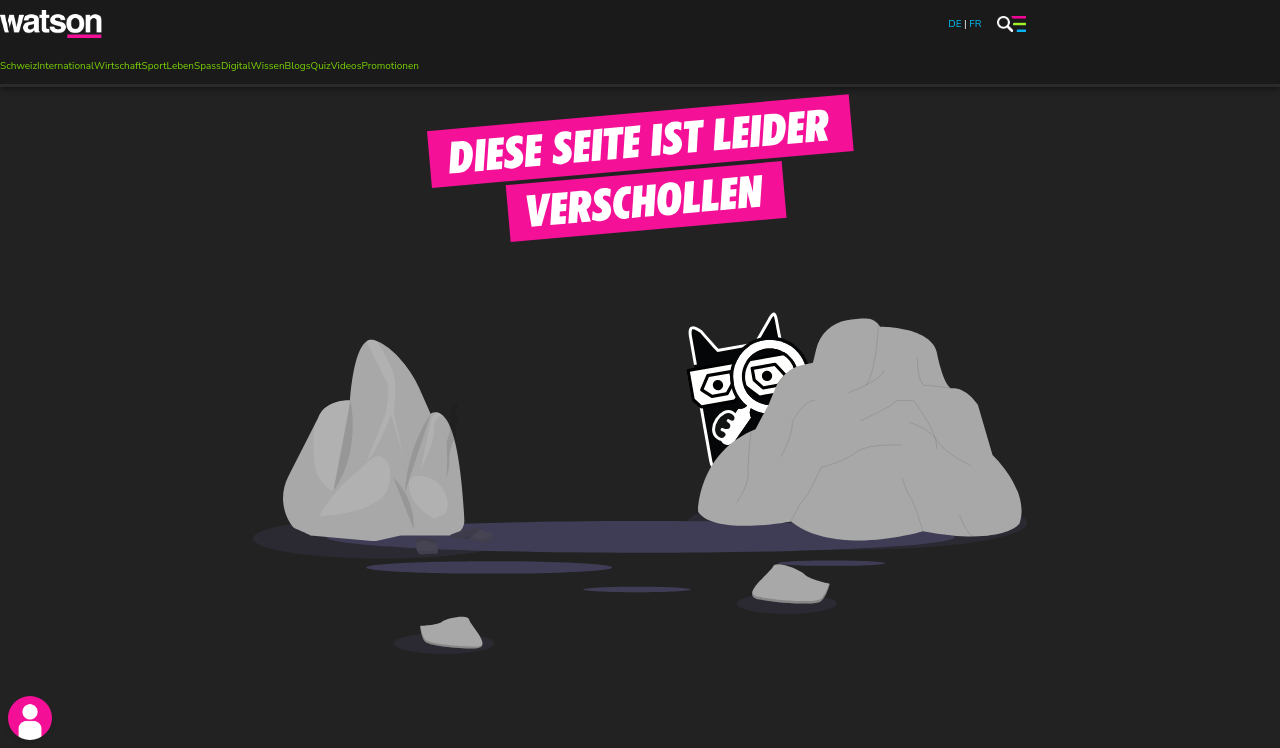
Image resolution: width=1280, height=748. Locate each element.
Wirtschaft (118, 66)
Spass (207, 66)
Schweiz (18, 66)
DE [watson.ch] (954, 24)
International (65, 66)
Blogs (298, 66)
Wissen (268, 66)
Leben (181, 66)
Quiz (320, 66)
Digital (236, 66)
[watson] (52, 24)
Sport (154, 66)
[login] (30, 718)
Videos (346, 66)
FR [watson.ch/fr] (975, 24)
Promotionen (389, 66)
